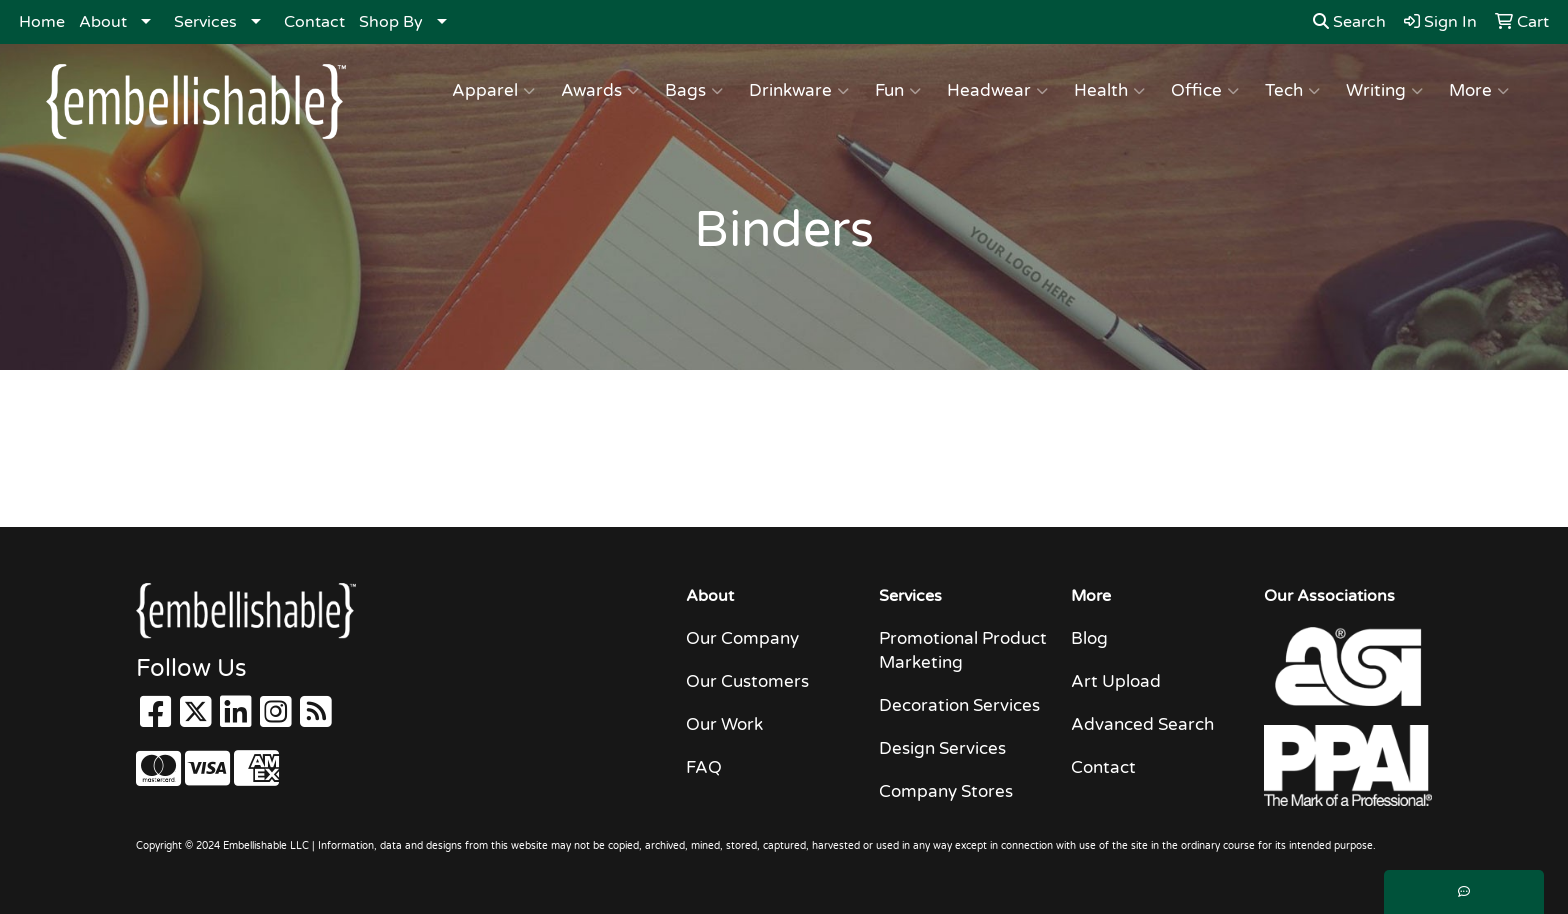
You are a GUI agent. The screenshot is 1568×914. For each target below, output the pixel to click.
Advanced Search (1142, 724)
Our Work (724, 724)
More (1479, 91)
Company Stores (946, 791)
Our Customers (747, 681)
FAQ (704, 767)
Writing (1384, 91)
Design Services (942, 748)
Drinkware (799, 91)
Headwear (997, 91)
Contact (314, 22)
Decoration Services (959, 705)
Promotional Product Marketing (963, 650)
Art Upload (1116, 681)
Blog (1089, 638)
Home (42, 22)
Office (1205, 91)
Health (1109, 91)
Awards (600, 91)
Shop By (391, 22)
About (103, 22)
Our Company (742, 638)
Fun (898, 91)
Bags (694, 91)
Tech (1292, 91)
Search (1349, 22)
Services (205, 22)
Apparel (493, 91)
